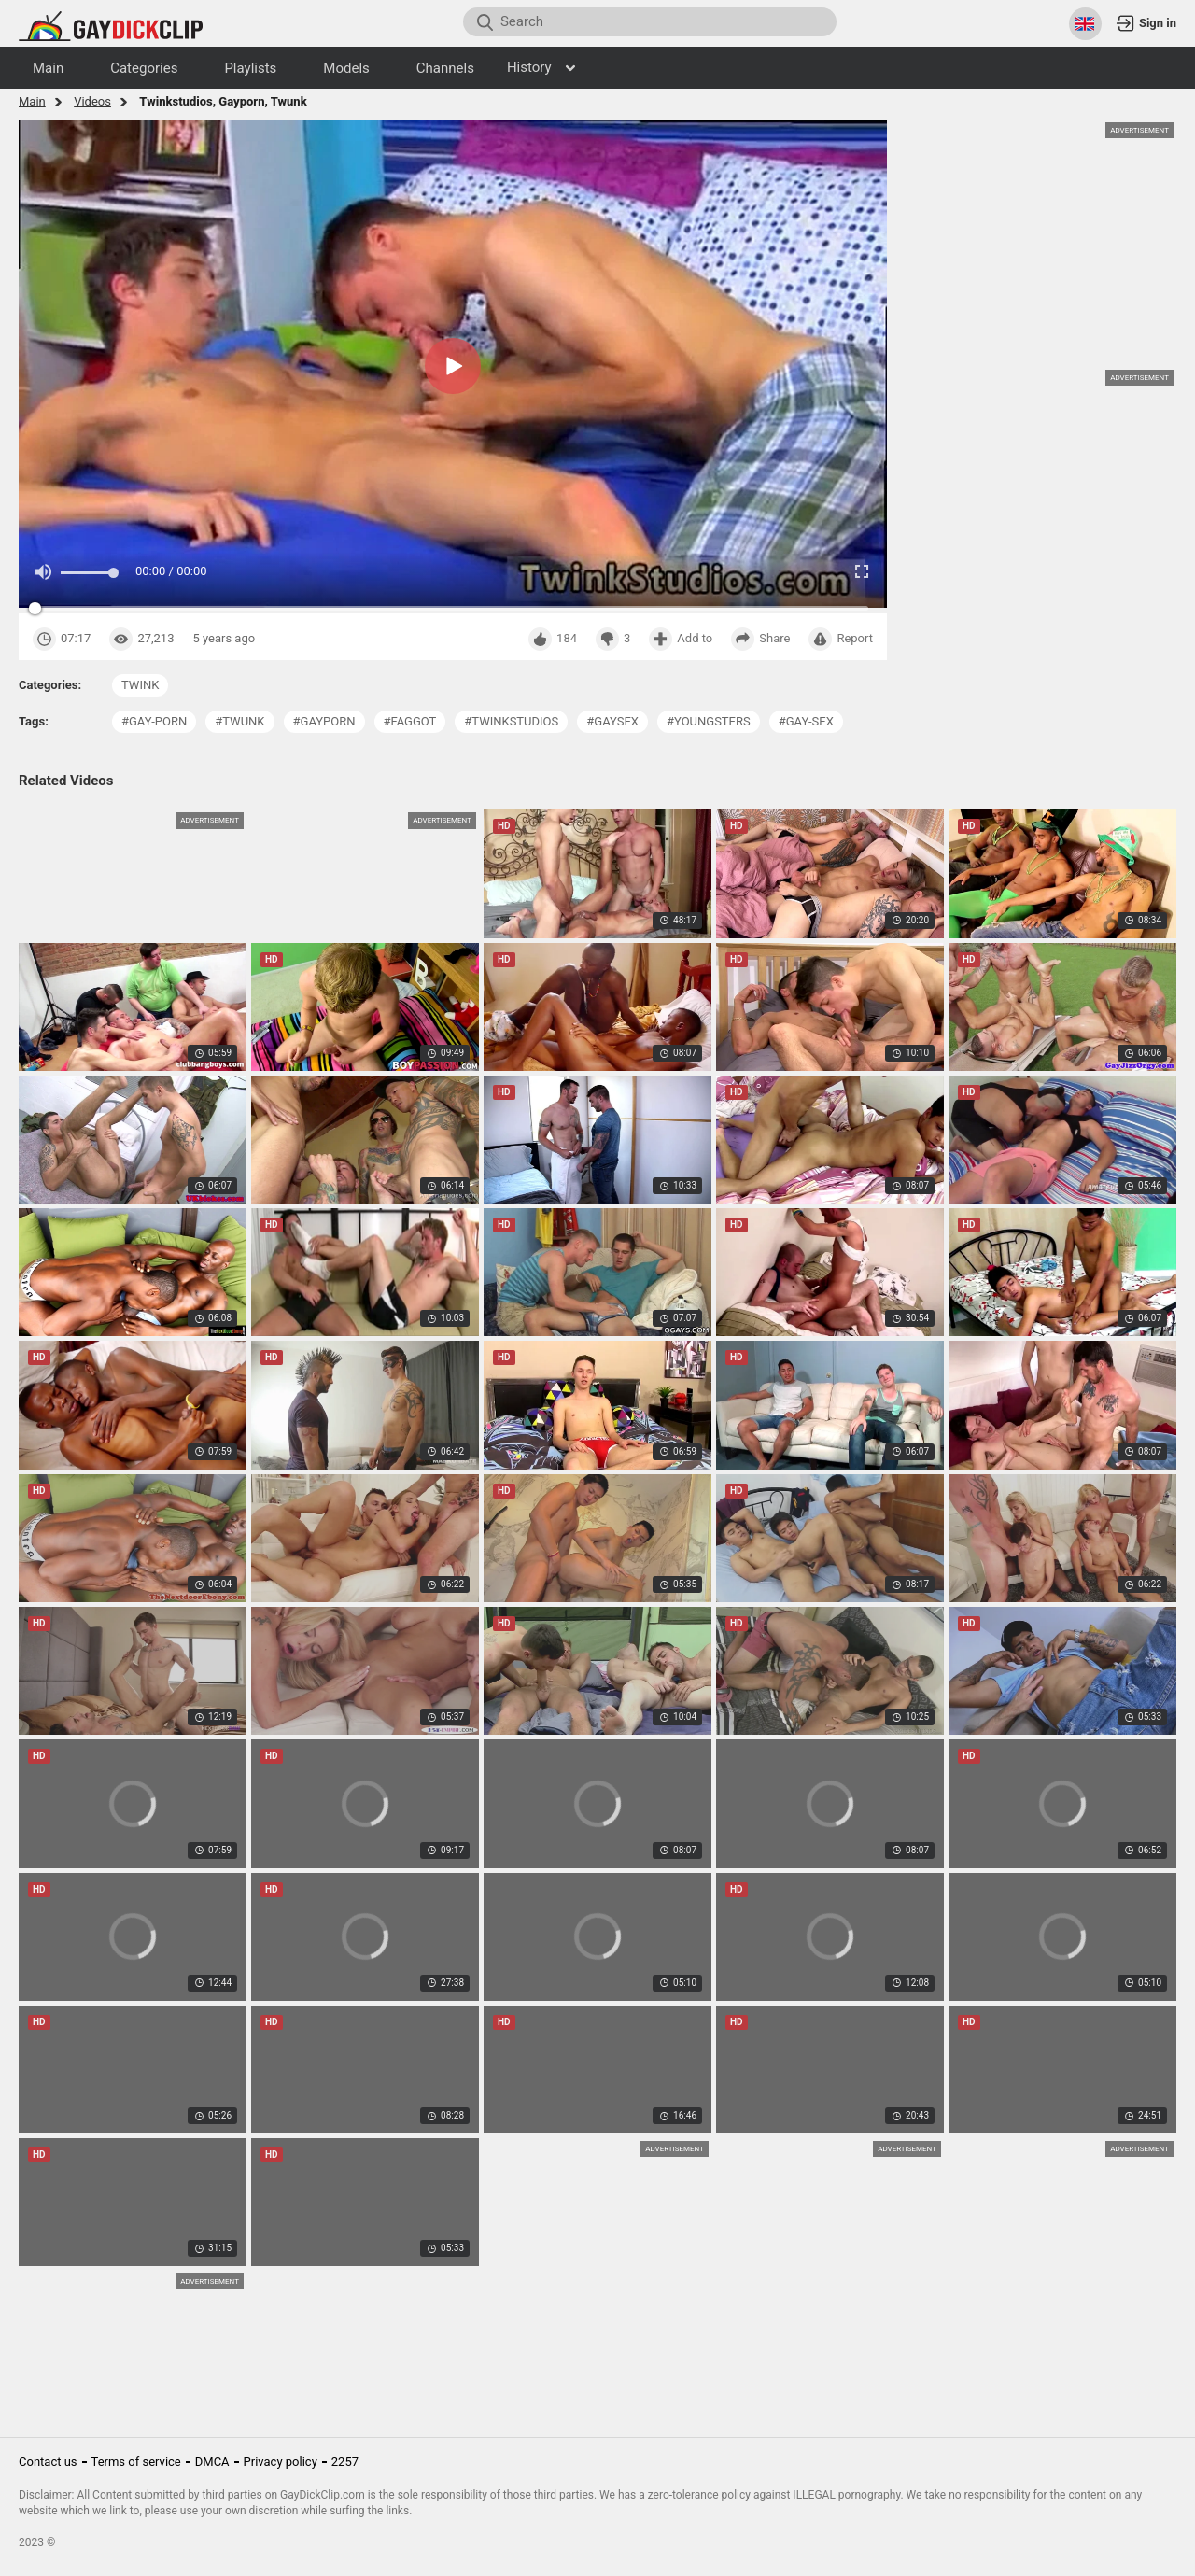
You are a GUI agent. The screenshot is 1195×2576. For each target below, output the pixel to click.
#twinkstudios (511, 721)
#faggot (410, 721)
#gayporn (324, 721)
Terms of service (136, 2462)
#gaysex (612, 721)
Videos (92, 101)
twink (140, 685)
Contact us (48, 2462)
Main (32, 101)
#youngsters (709, 721)
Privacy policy (280, 2462)
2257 (344, 2462)
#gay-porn (154, 721)
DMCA (212, 2462)
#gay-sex (806, 721)
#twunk (239, 721)
